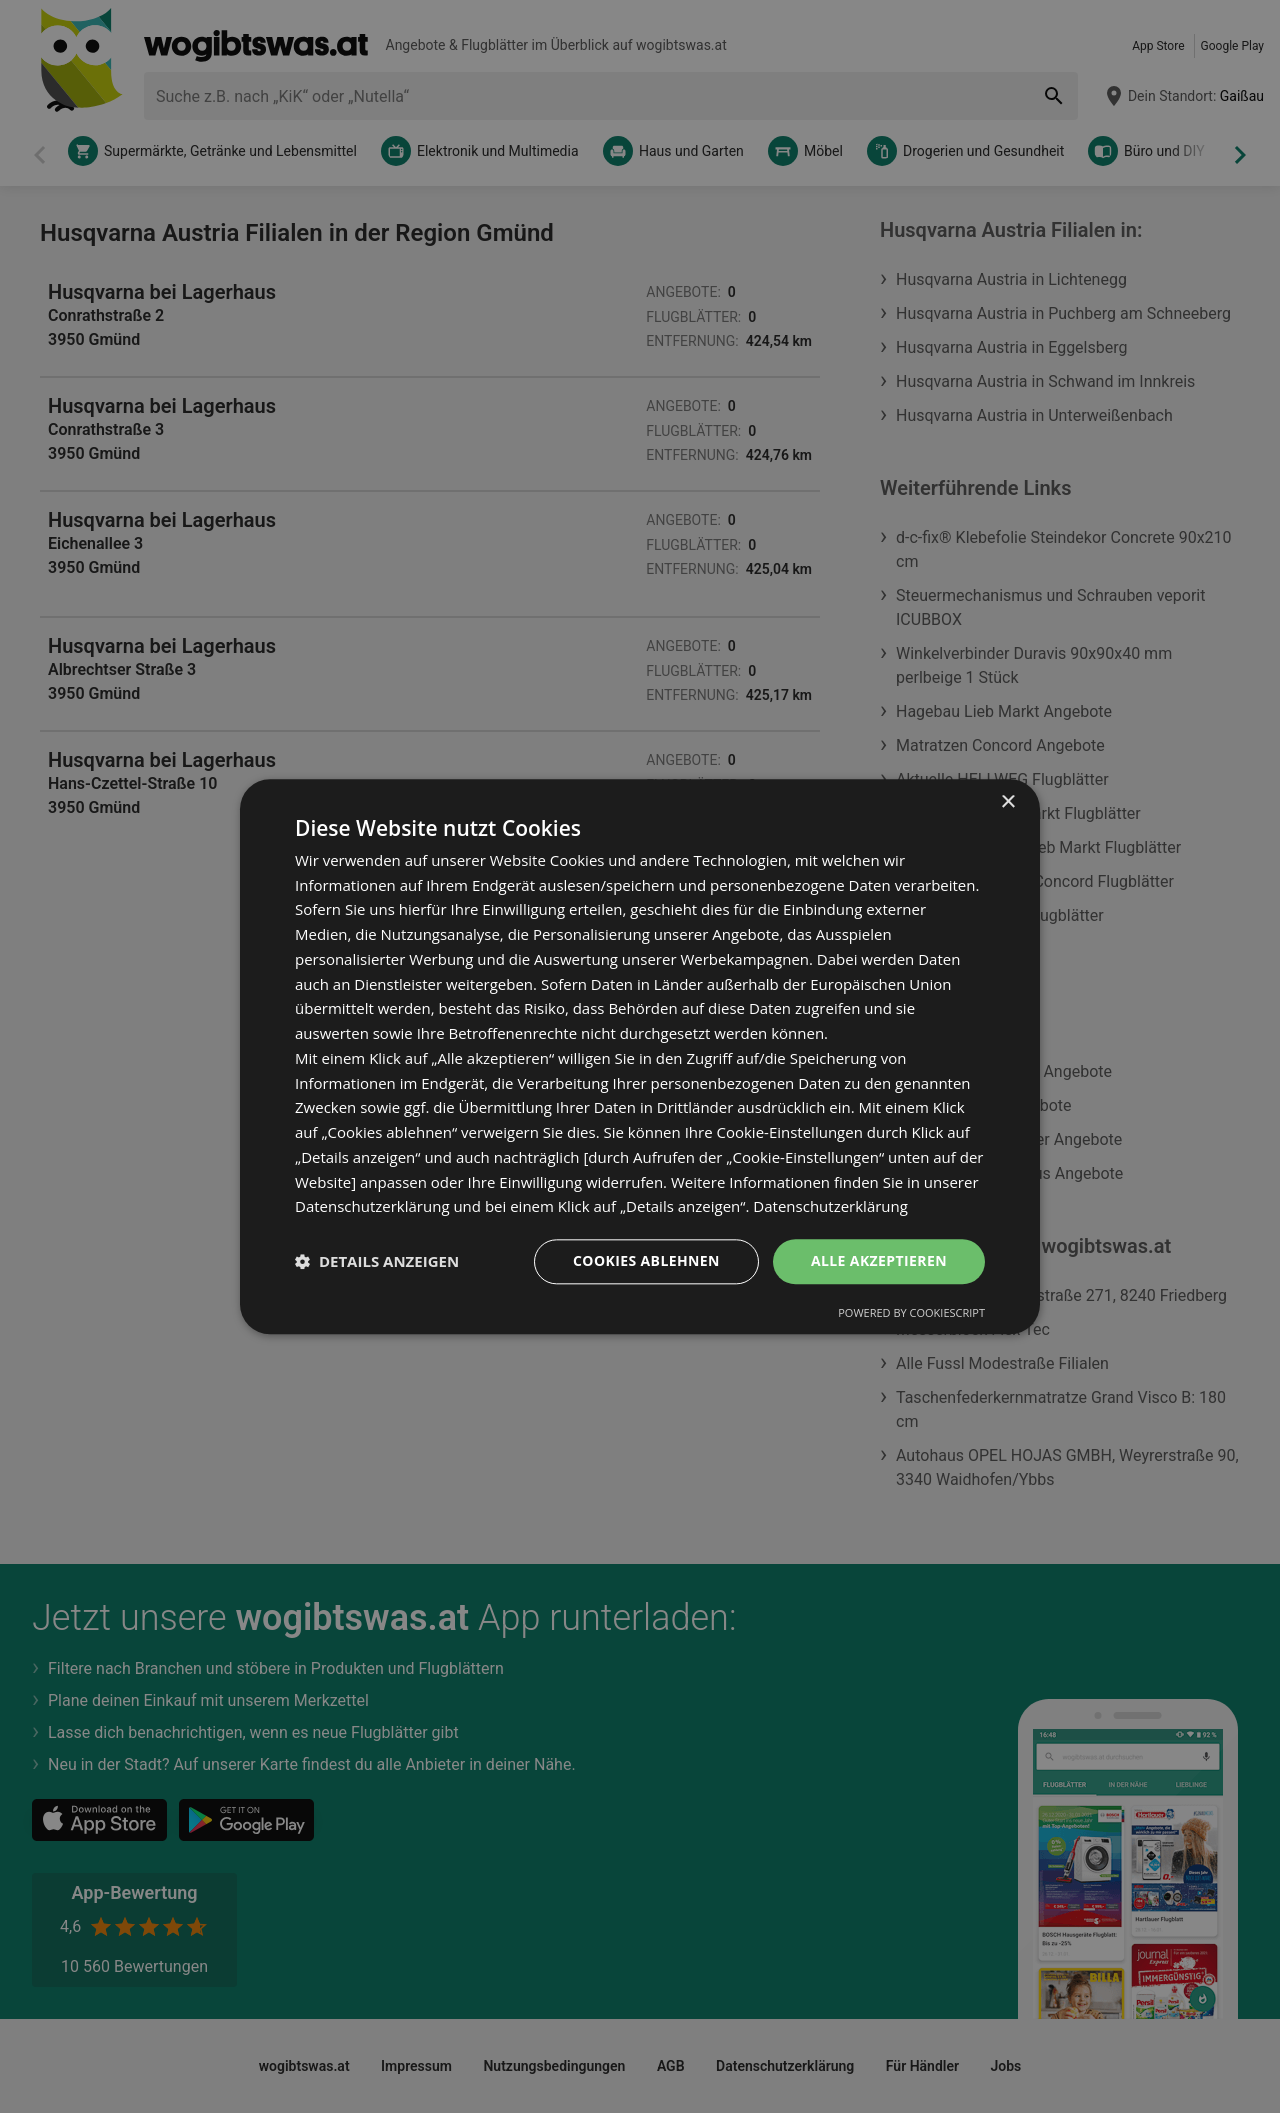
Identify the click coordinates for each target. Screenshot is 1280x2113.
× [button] (1007, 802)
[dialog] (640, 1056)
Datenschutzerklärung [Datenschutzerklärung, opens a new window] (830, 1207)
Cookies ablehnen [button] (646, 1260)
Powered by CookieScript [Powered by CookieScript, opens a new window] (911, 1312)
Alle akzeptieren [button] (879, 1260)
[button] (377, 1262)
